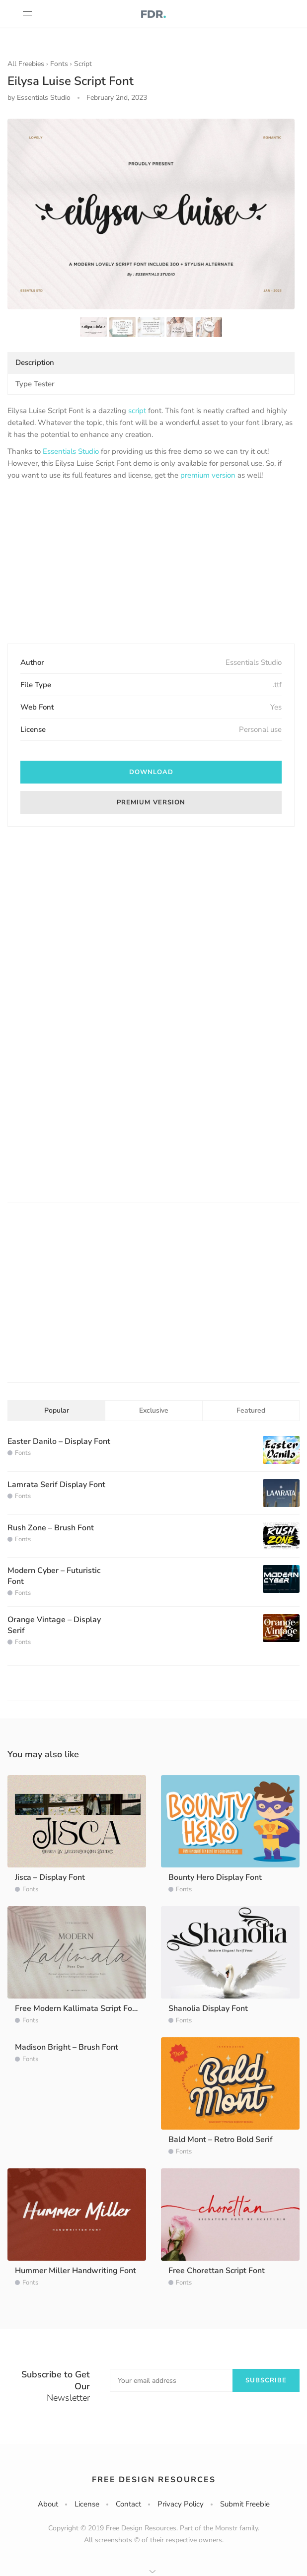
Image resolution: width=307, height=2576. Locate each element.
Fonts (59, 64)
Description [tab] (34, 362)
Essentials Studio (71, 451)
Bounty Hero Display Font (215, 1877)
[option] (151, 214)
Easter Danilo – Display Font (58, 1441)
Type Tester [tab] (35, 384)
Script (83, 64)
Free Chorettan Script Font (216, 2270)
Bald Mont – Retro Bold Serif (220, 2139)
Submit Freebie (245, 2504)
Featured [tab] (250, 1410)
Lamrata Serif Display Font (56, 1484)
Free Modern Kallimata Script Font (77, 2008)
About (48, 2504)
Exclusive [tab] (153, 1410)
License (87, 2504)
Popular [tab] (56, 1410)
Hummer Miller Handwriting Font (75, 2270)
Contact (128, 2504)
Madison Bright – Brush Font (66, 2047)
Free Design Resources (154, 2479)
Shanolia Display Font (208, 2008)
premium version (207, 475)
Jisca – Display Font (50, 1877)
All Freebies (25, 64)
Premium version (151, 802)
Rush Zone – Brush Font (50, 1527)
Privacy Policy (180, 2504)
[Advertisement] (151, 563)
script (137, 411)
